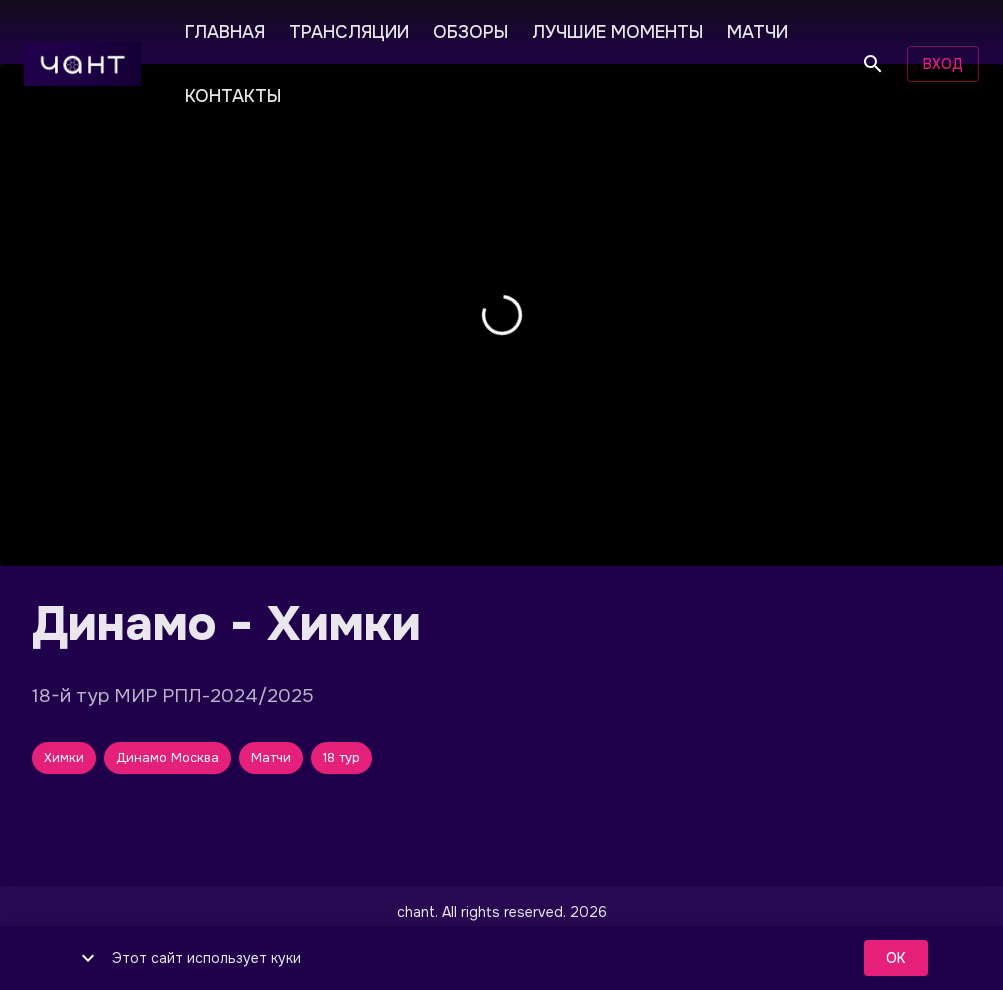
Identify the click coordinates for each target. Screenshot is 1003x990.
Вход (943, 64)
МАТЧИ (757, 30)
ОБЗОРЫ (470, 30)
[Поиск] (873, 64)
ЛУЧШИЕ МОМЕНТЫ (617, 30)
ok (896, 958)
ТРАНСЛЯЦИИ (349, 30)
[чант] (82, 64)
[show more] (88, 958)
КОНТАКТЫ (233, 94)
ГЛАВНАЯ (225, 30)
